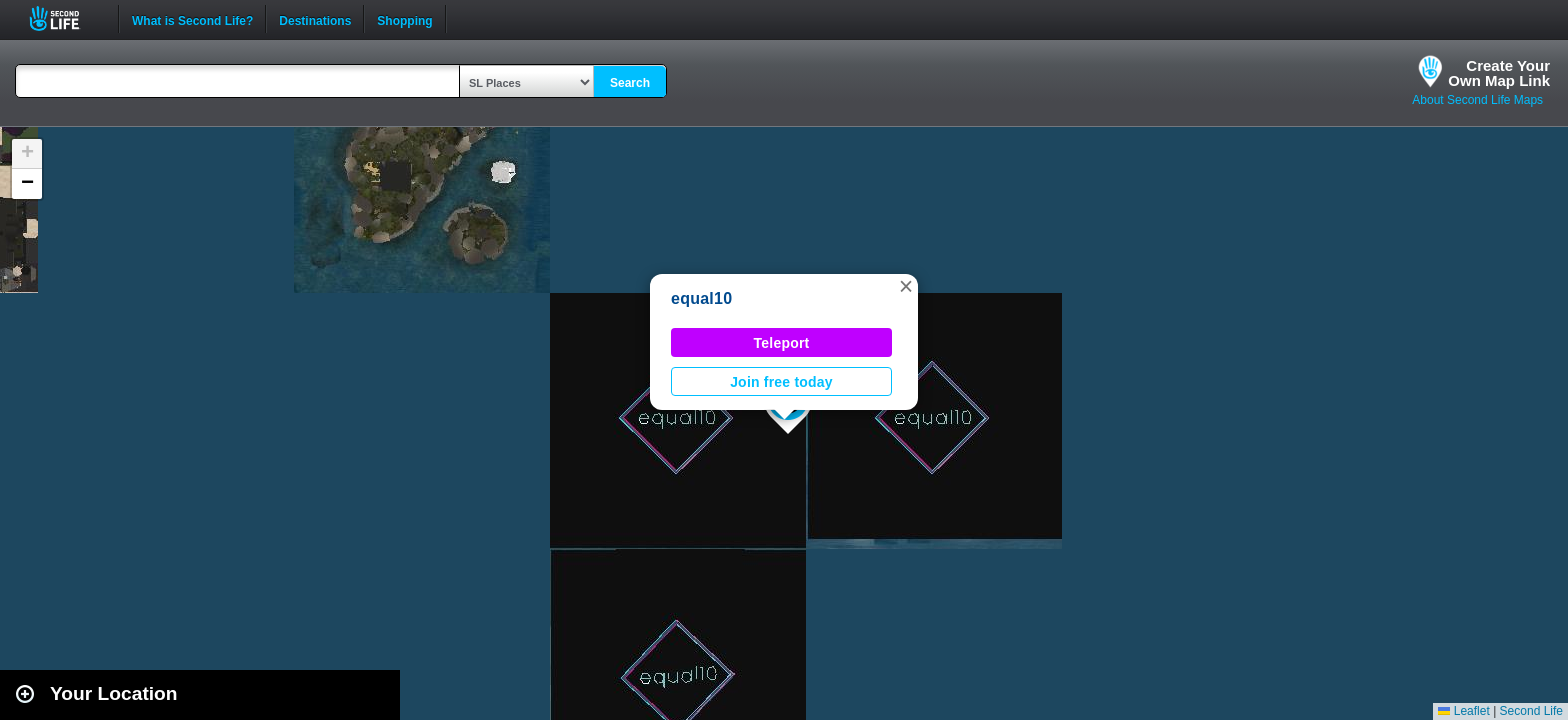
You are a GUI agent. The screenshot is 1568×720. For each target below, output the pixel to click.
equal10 (701, 298)
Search (630, 83)
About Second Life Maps (1477, 100)
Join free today (781, 382)
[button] (906, 286)
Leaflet (1463, 711)
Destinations (315, 19)
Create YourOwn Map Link (1499, 73)
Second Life (65, 18)
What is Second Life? (192, 19)
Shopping (404, 19)
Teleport (782, 343)
